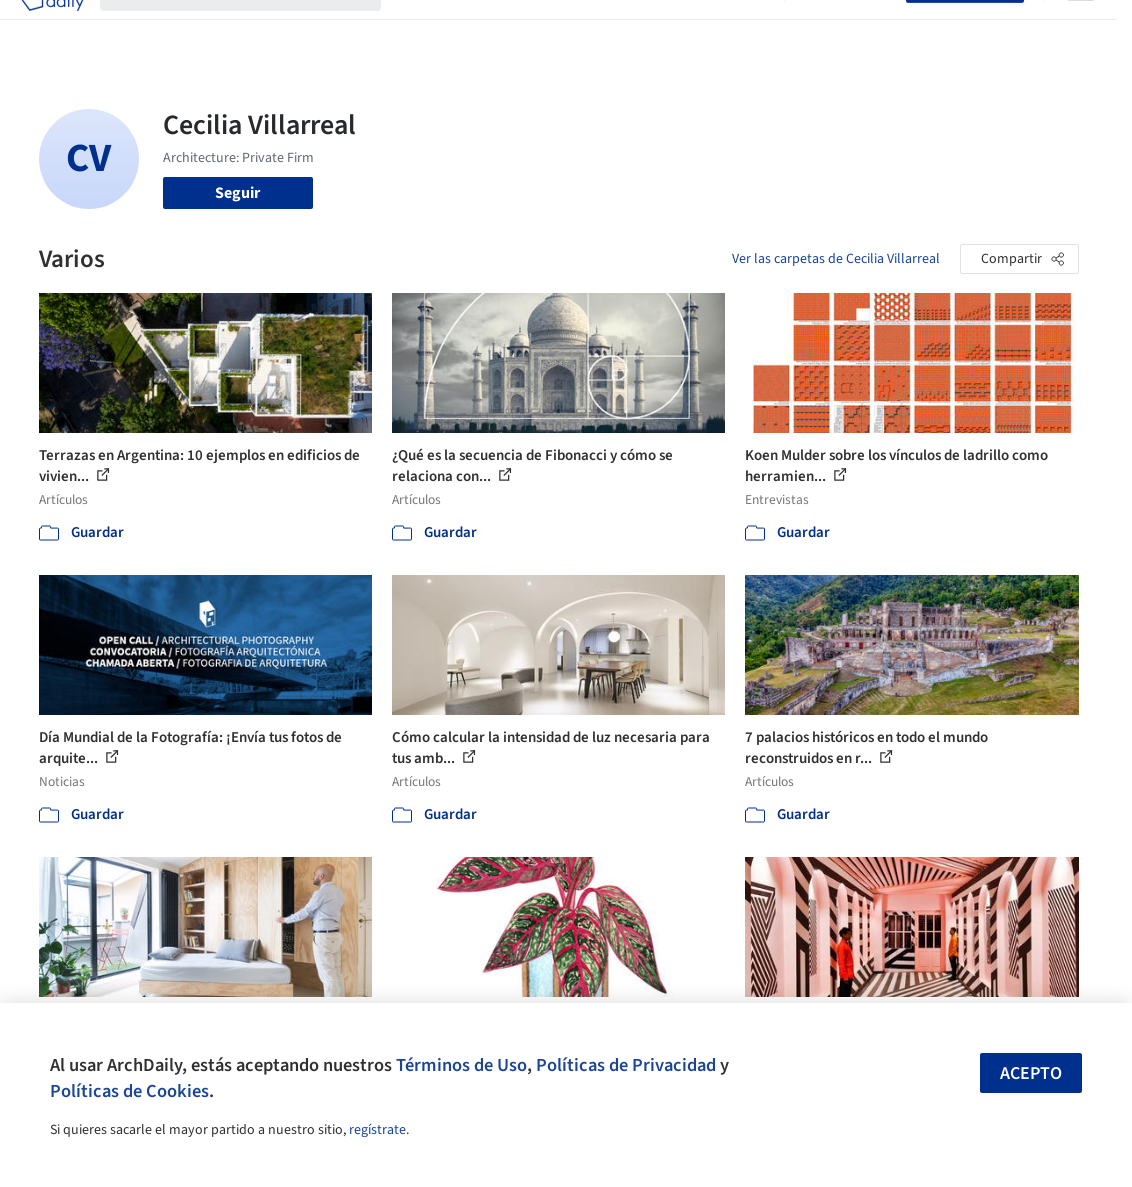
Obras (417, 28)
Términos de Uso (461, 1065)
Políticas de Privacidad (626, 1065)
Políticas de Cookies (129, 1091)
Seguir (237, 193)
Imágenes (483, 28)
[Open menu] (1081, 28)
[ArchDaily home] (52, 28)
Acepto (1031, 1073)
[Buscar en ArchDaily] (256, 28)
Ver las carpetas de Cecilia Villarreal (836, 259)
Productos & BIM (585, 28)
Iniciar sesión (849, 28)
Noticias (682, 28)
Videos (745, 28)
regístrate (377, 1130)
